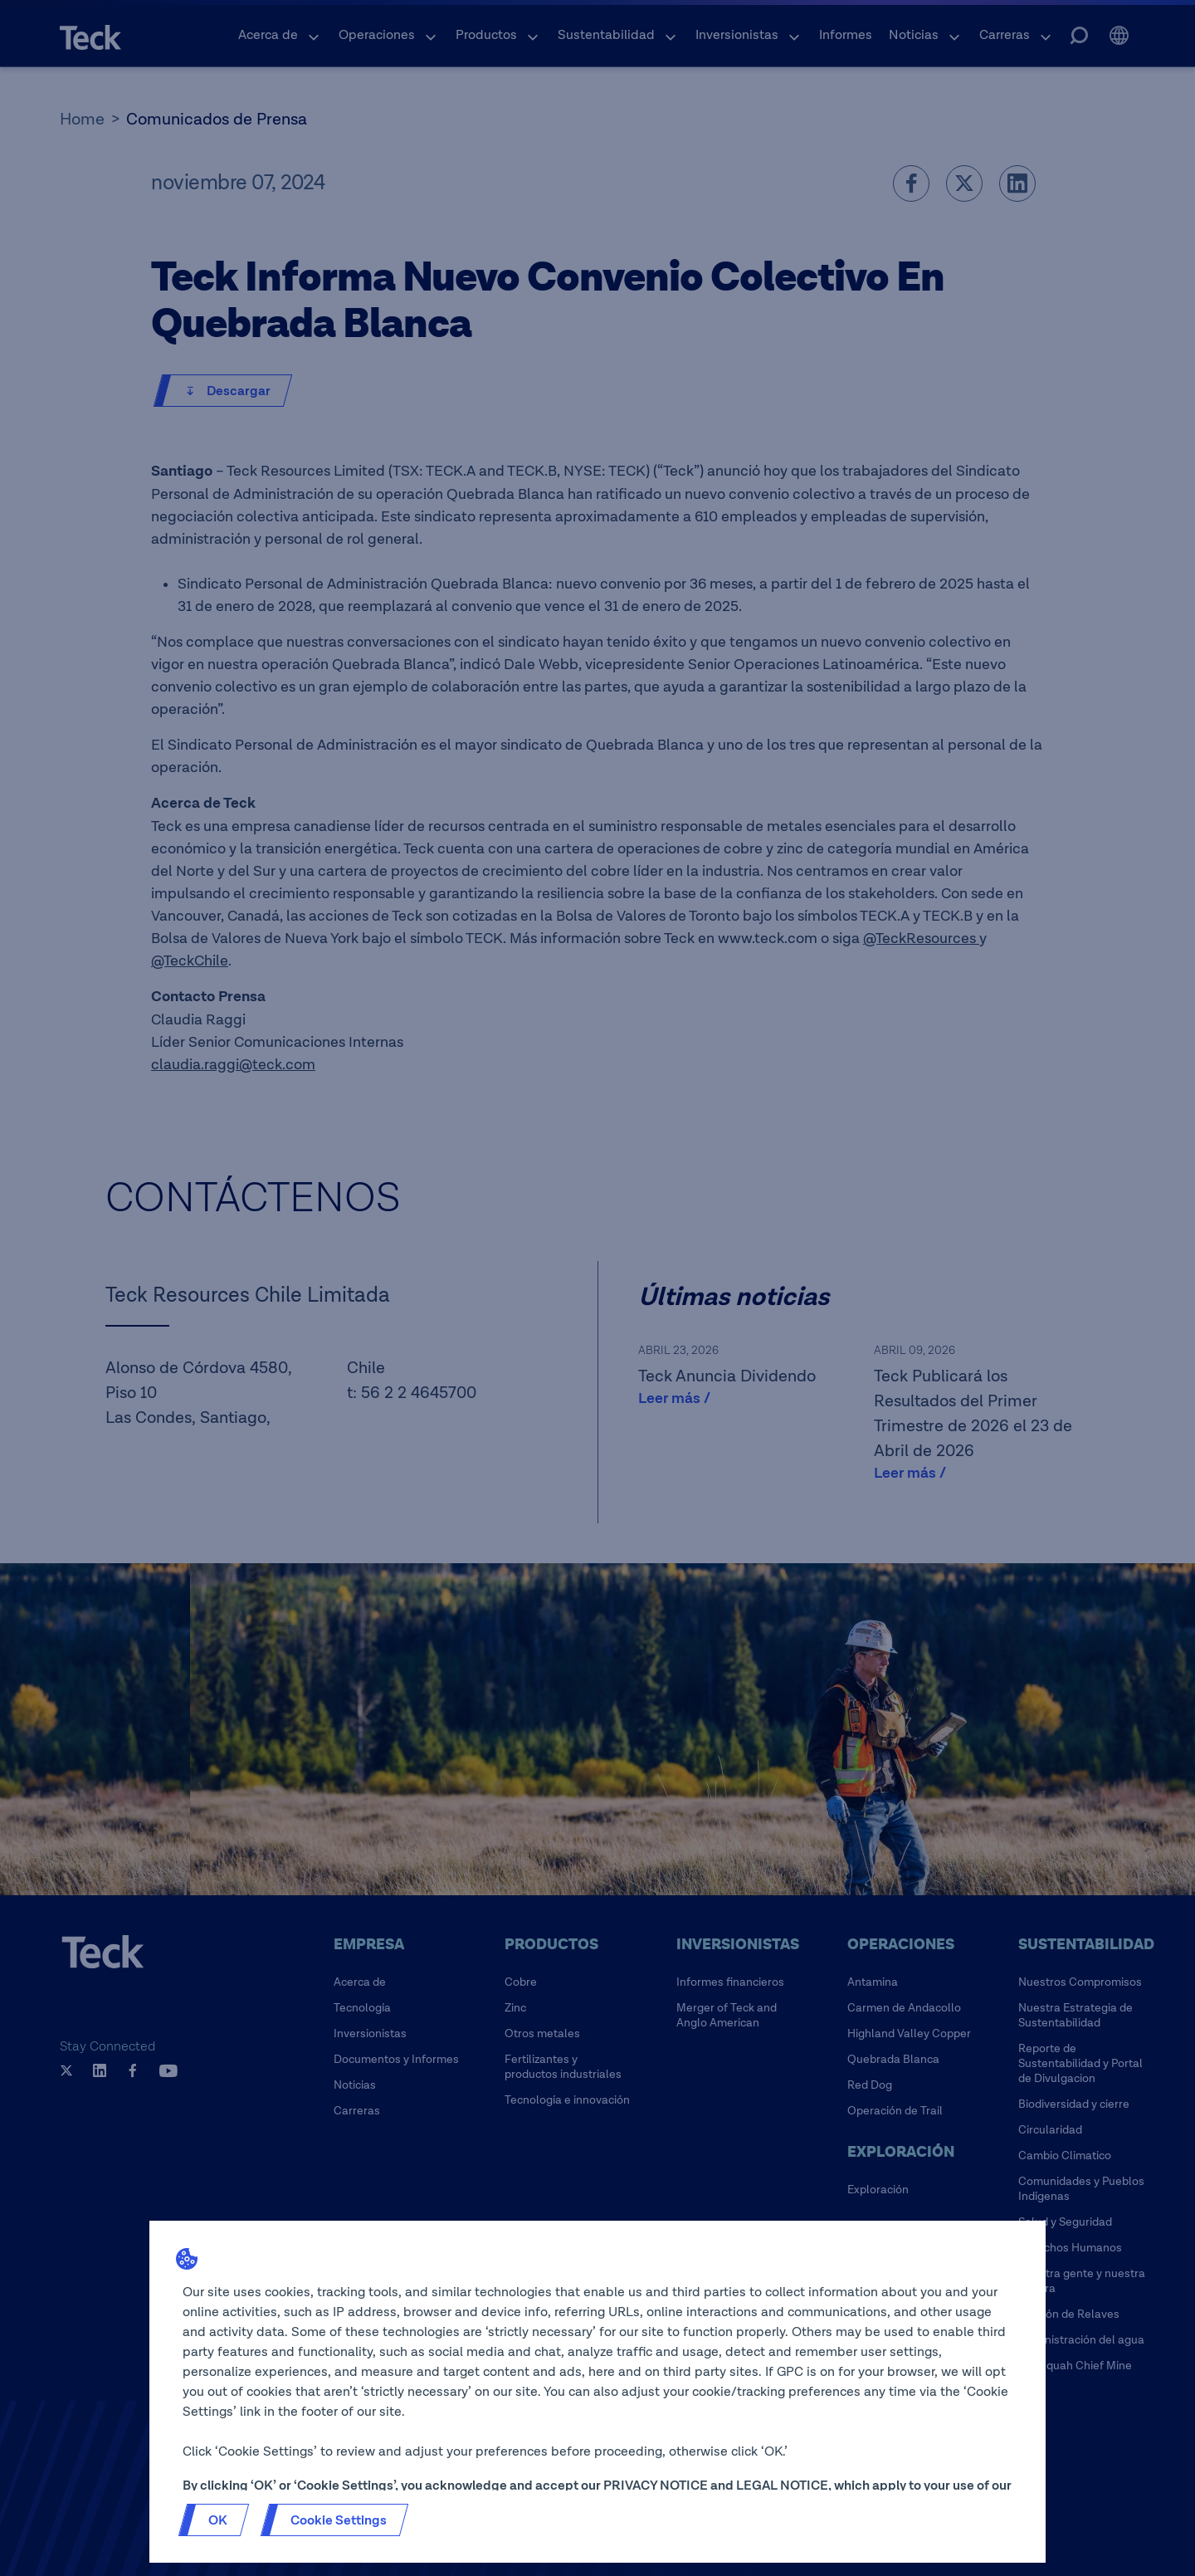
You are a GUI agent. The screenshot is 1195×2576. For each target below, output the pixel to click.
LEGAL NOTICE (782, 2485)
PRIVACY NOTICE (655, 2485)
